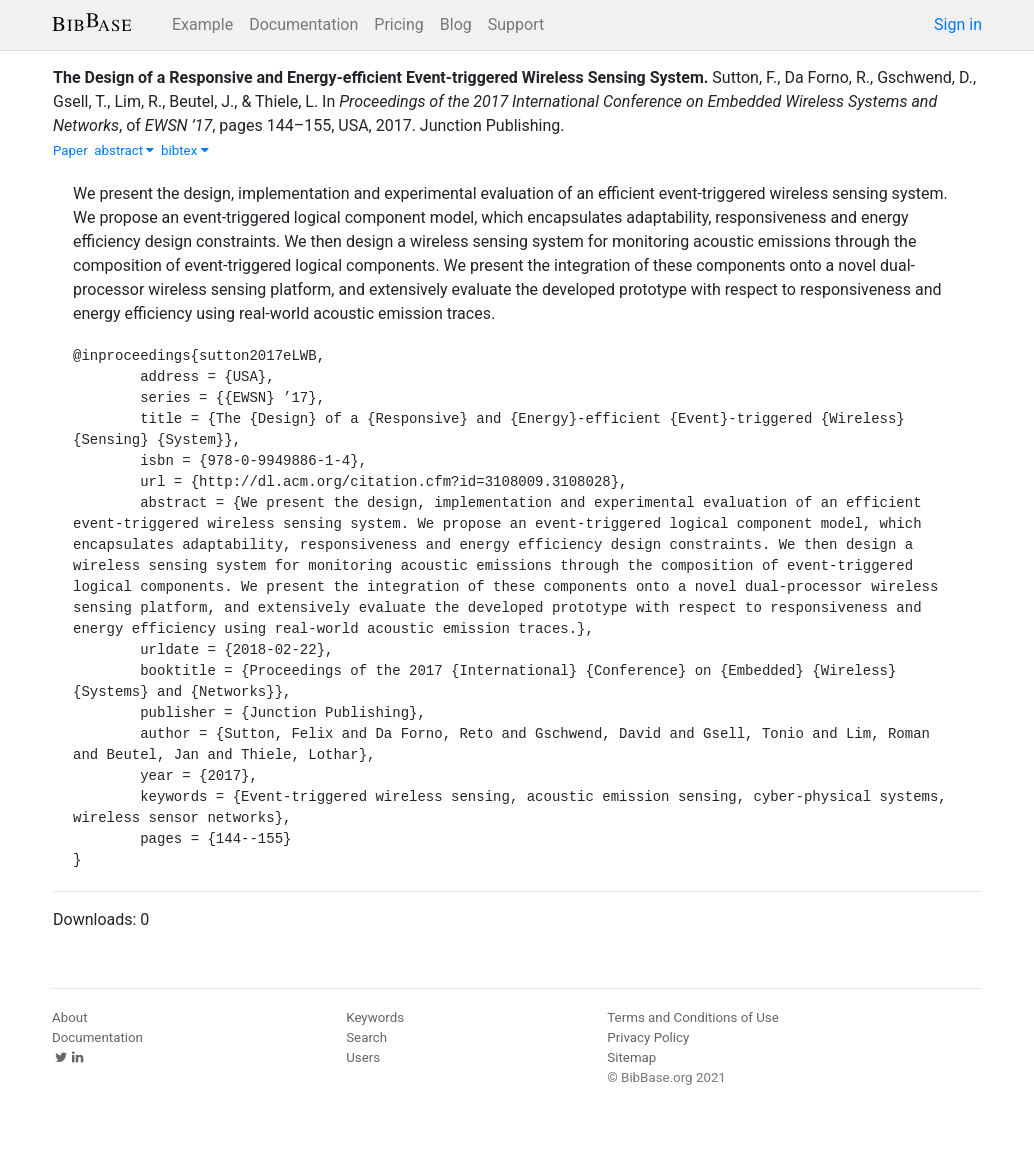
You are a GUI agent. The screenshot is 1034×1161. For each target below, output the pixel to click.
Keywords (375, 1017)
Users (363, 1057)
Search (366, 1037)
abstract (124, 150)
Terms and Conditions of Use (692, 1017)
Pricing (399, 24)
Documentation (303, 24)
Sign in (958, 24)
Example (202, 24)
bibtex (185, 150)
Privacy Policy (648, 1037)
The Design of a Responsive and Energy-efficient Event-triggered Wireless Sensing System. (380, 77)
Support (516, 24)
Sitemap (631, 1057)
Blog (456, 24)
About (70, 1017)
